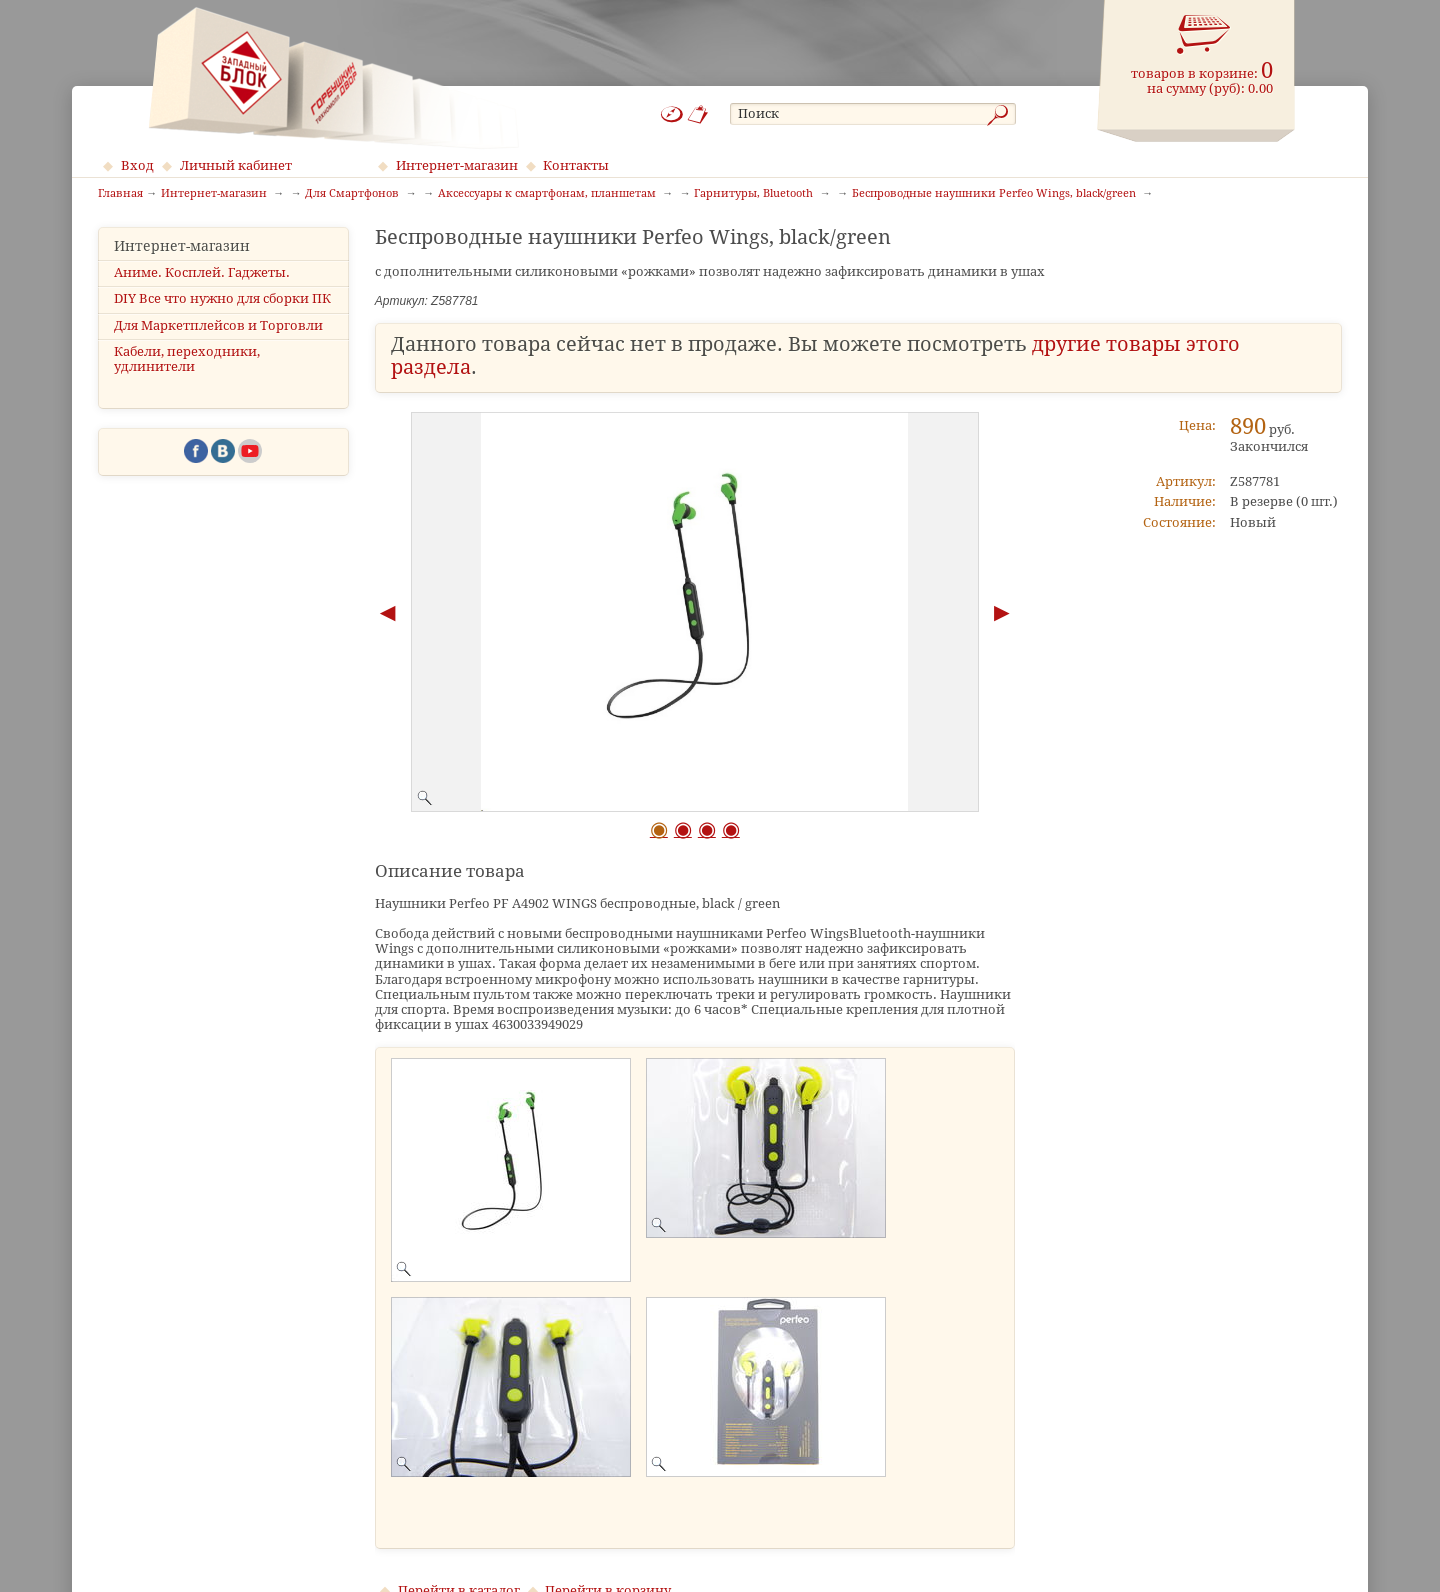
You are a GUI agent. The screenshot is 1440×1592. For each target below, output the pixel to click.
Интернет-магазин (457, 165)
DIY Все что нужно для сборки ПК (222, 298)
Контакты (576, 165)
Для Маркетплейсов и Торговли (218, 325)
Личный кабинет (236, 165)
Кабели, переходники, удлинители (187, 359)
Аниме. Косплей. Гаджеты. (202, 272)
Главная (120, 194)
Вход (137, 165)
